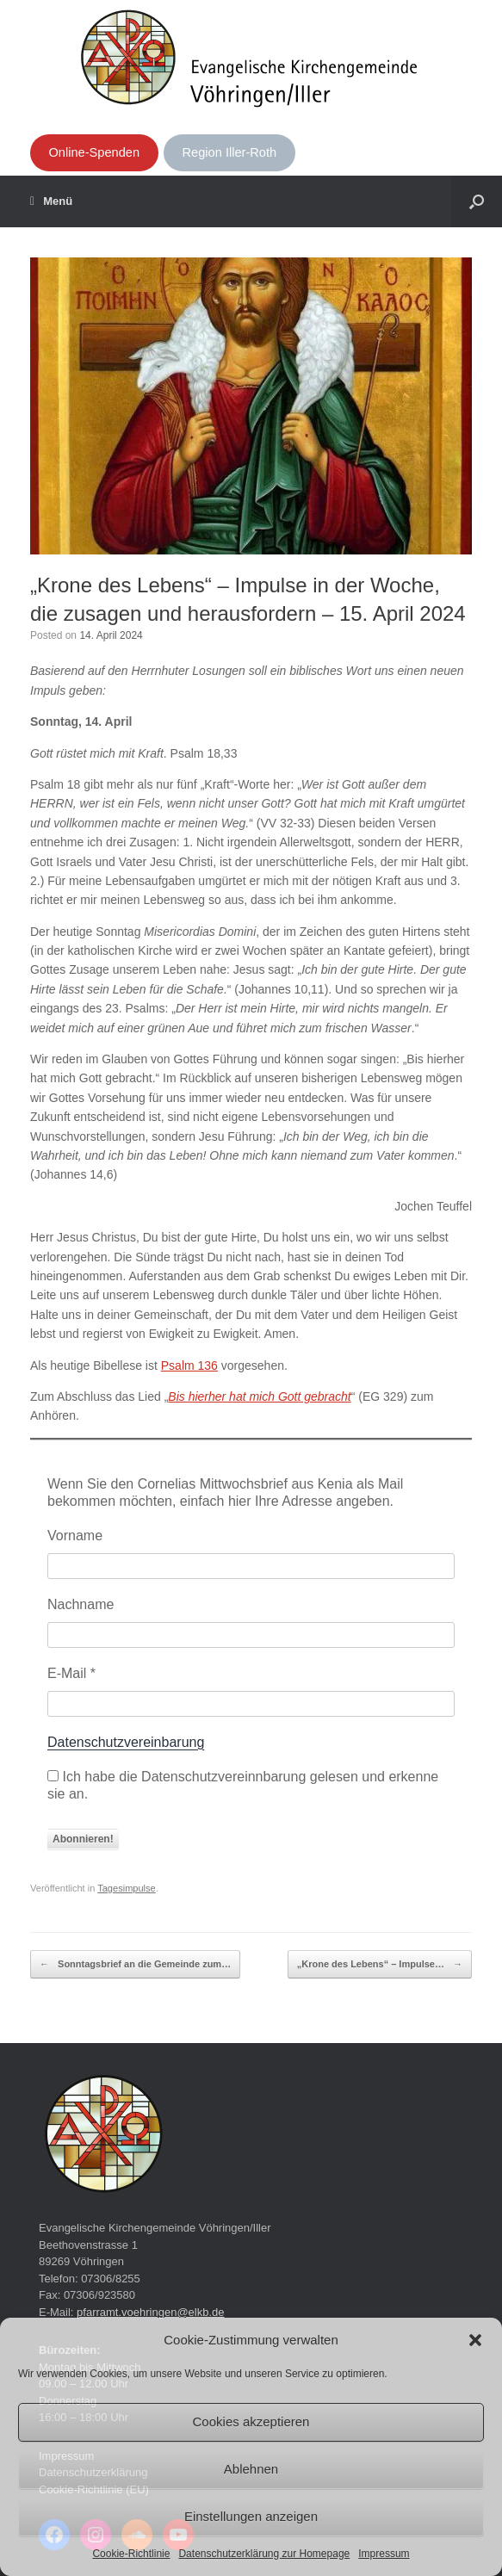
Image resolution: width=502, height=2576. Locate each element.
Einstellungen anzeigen (251, 2516)
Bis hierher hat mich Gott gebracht (259, 1396)
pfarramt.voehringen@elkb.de (150, 2312)
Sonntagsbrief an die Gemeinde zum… (135, 1964)
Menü (51, 201)
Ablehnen (251, 2468)
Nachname (80, 1604)
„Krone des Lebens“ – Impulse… (379, 1964)
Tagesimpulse (126, 1888)
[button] (475, 2340)
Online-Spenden (93, 152)
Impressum (383, 2554)
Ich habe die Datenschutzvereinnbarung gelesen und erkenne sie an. (242, 1785)
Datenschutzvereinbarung (125, 1742)
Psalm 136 (189, 1365)
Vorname (74, 1535)
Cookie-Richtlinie (131, 2554)
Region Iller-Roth (230, 152)
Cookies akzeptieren (251, 2421)
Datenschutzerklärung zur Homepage (264, 2554)
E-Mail (71, 1673)
